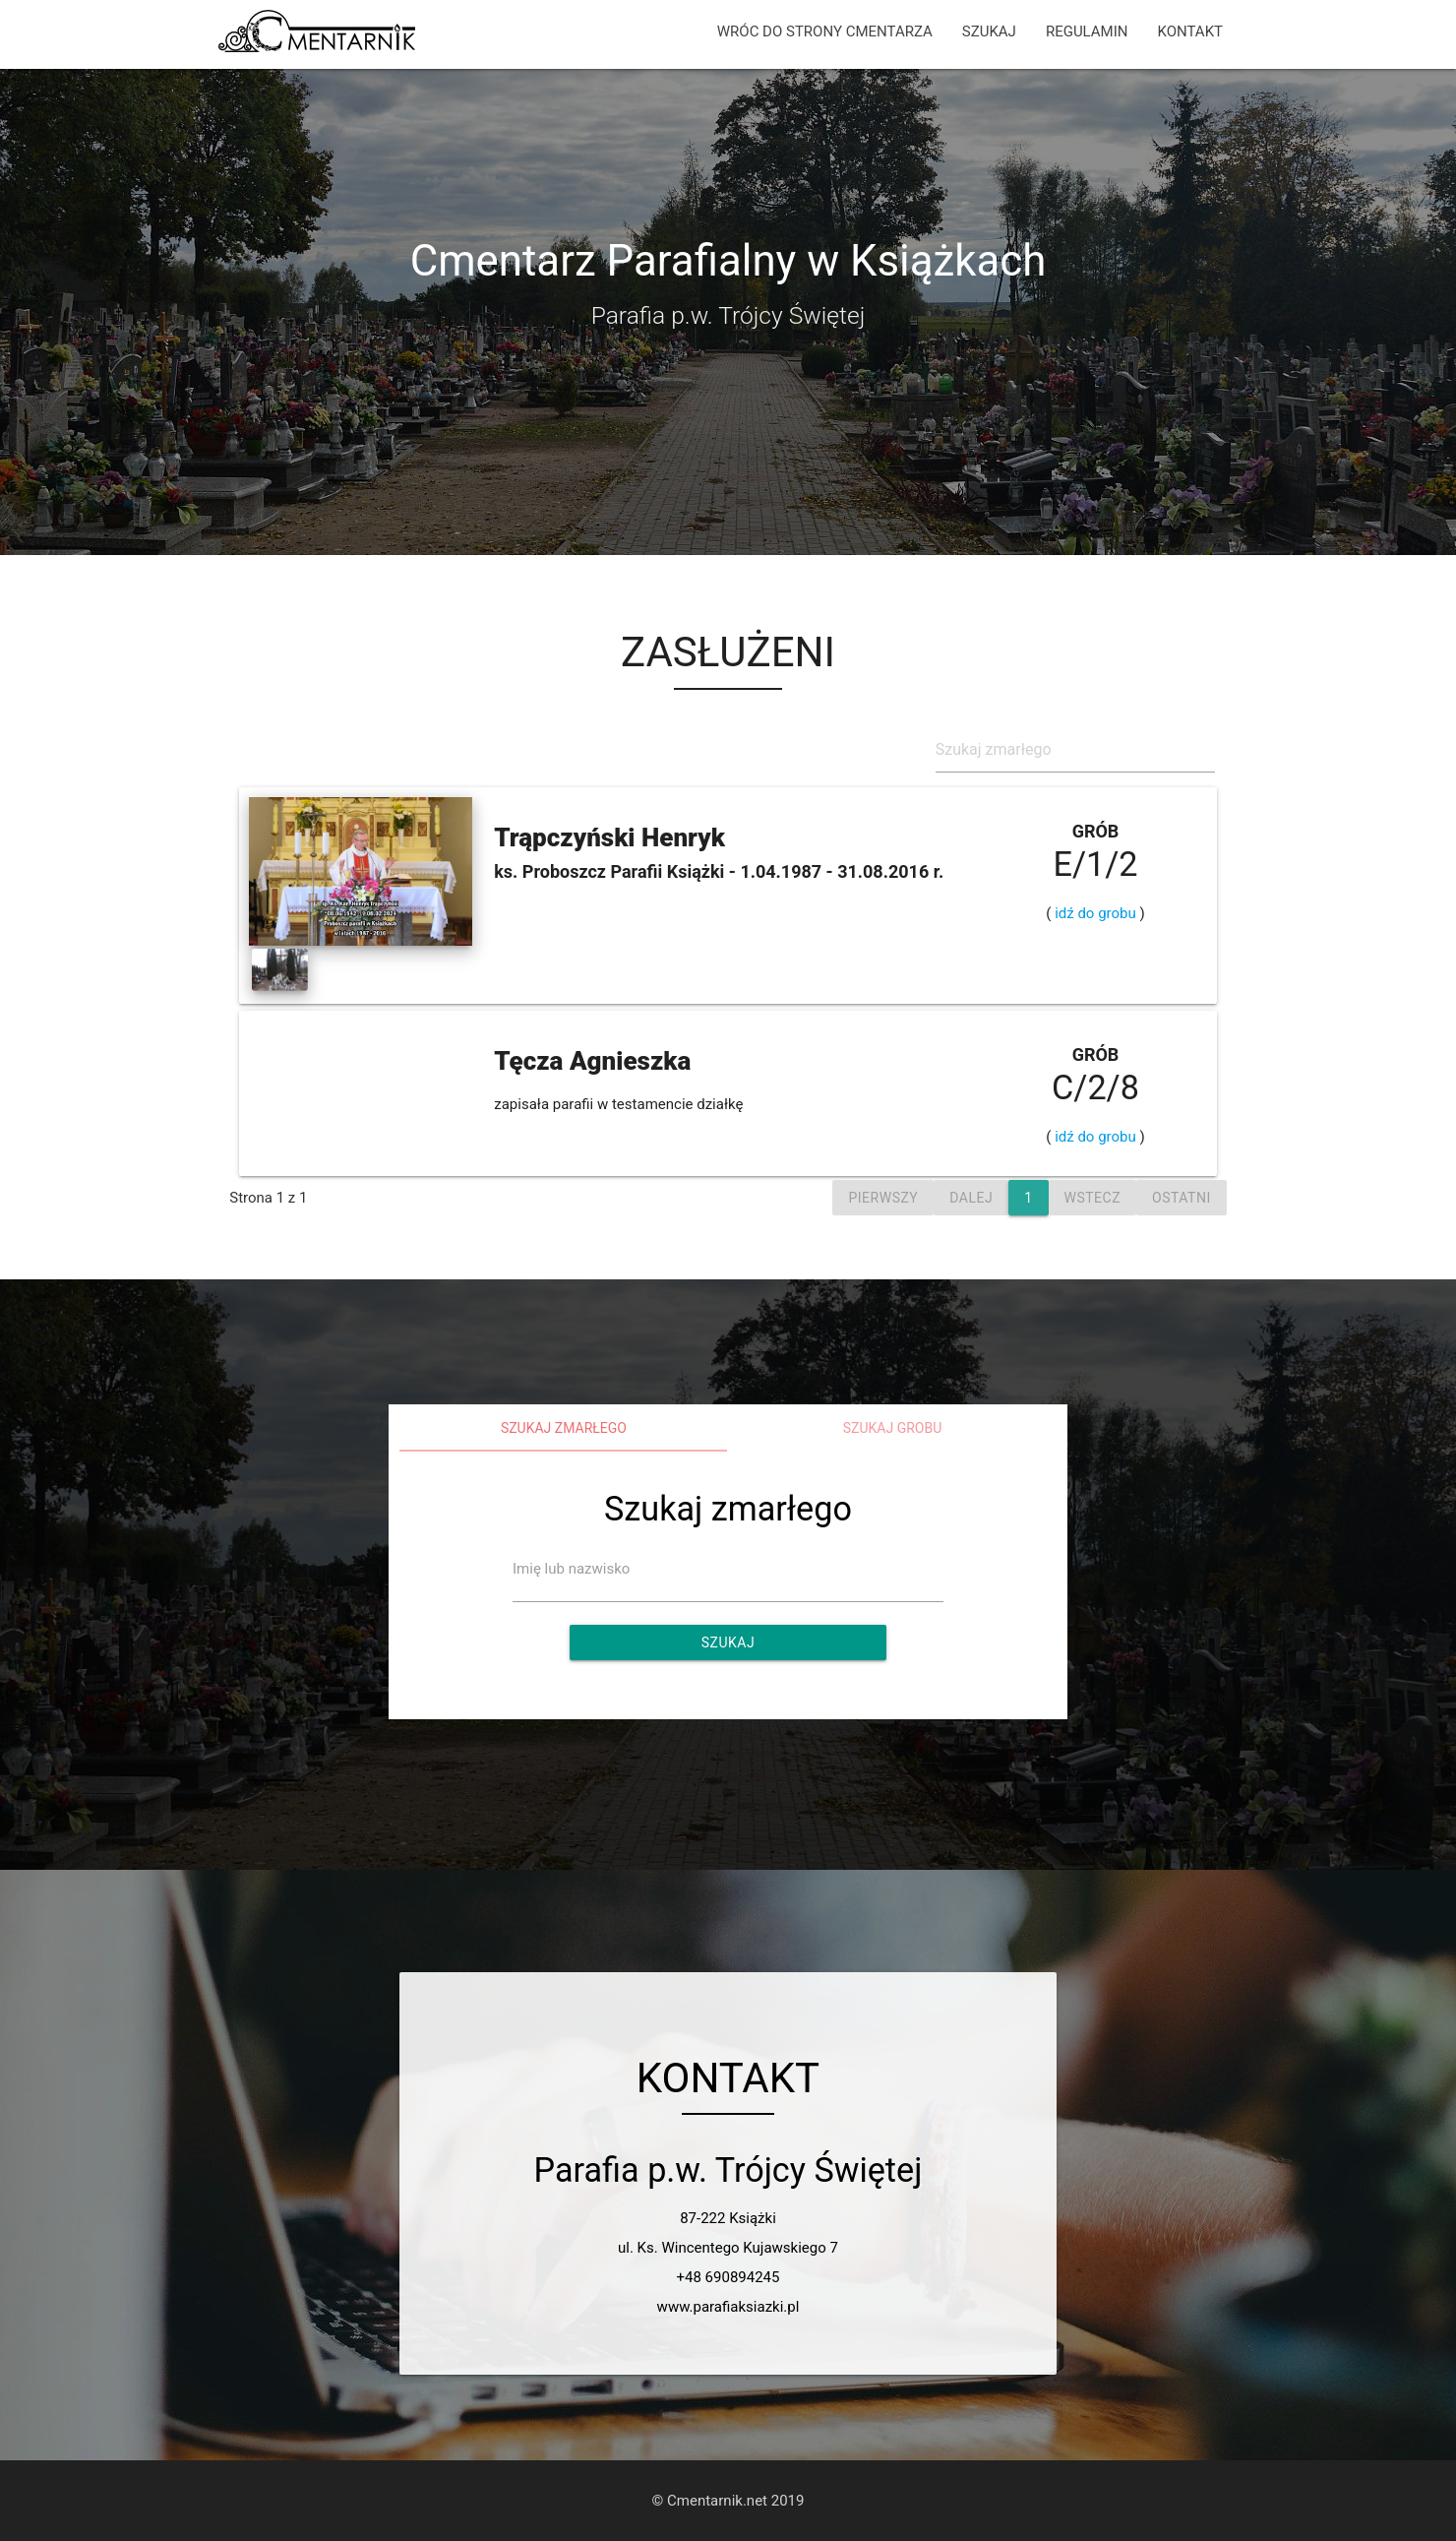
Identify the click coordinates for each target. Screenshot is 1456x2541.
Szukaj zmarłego (564, 1428)
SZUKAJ (989, 31)
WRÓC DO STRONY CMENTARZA (825, 31)
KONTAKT (1190, 31)
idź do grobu (1095, 913)
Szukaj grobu (892, 1428)
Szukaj (728, 1642)
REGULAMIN (1087, 31)
